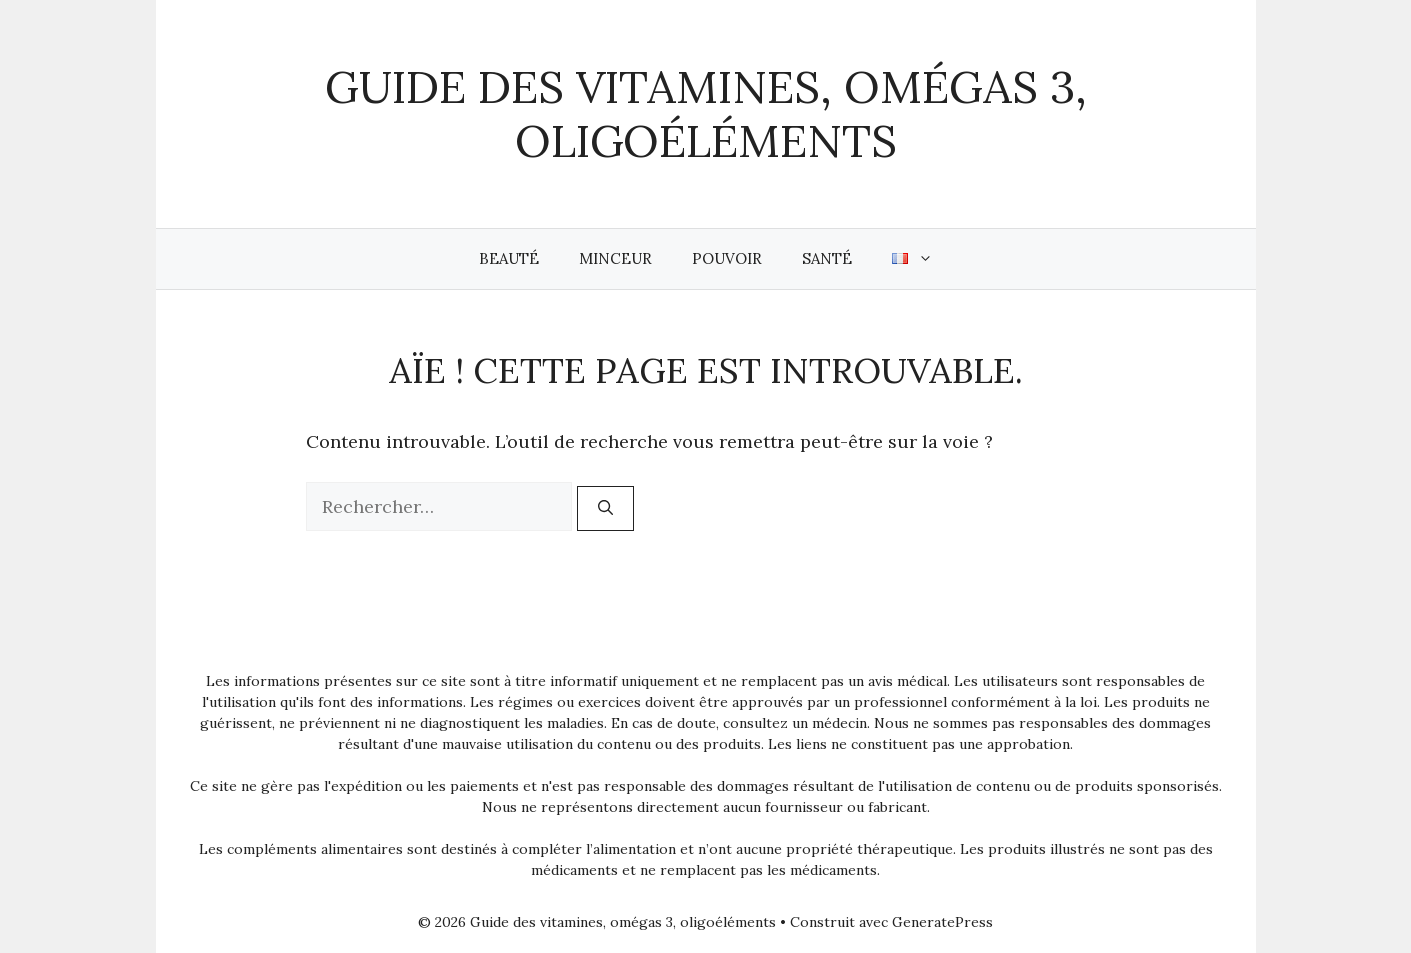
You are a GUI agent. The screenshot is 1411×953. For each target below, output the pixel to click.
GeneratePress (942, 922)
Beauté (509, 258)
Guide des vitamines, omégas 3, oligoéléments (706, 113)
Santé (827, 258)
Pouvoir (727, 258)
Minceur (615, 258)
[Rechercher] (605, 508)
